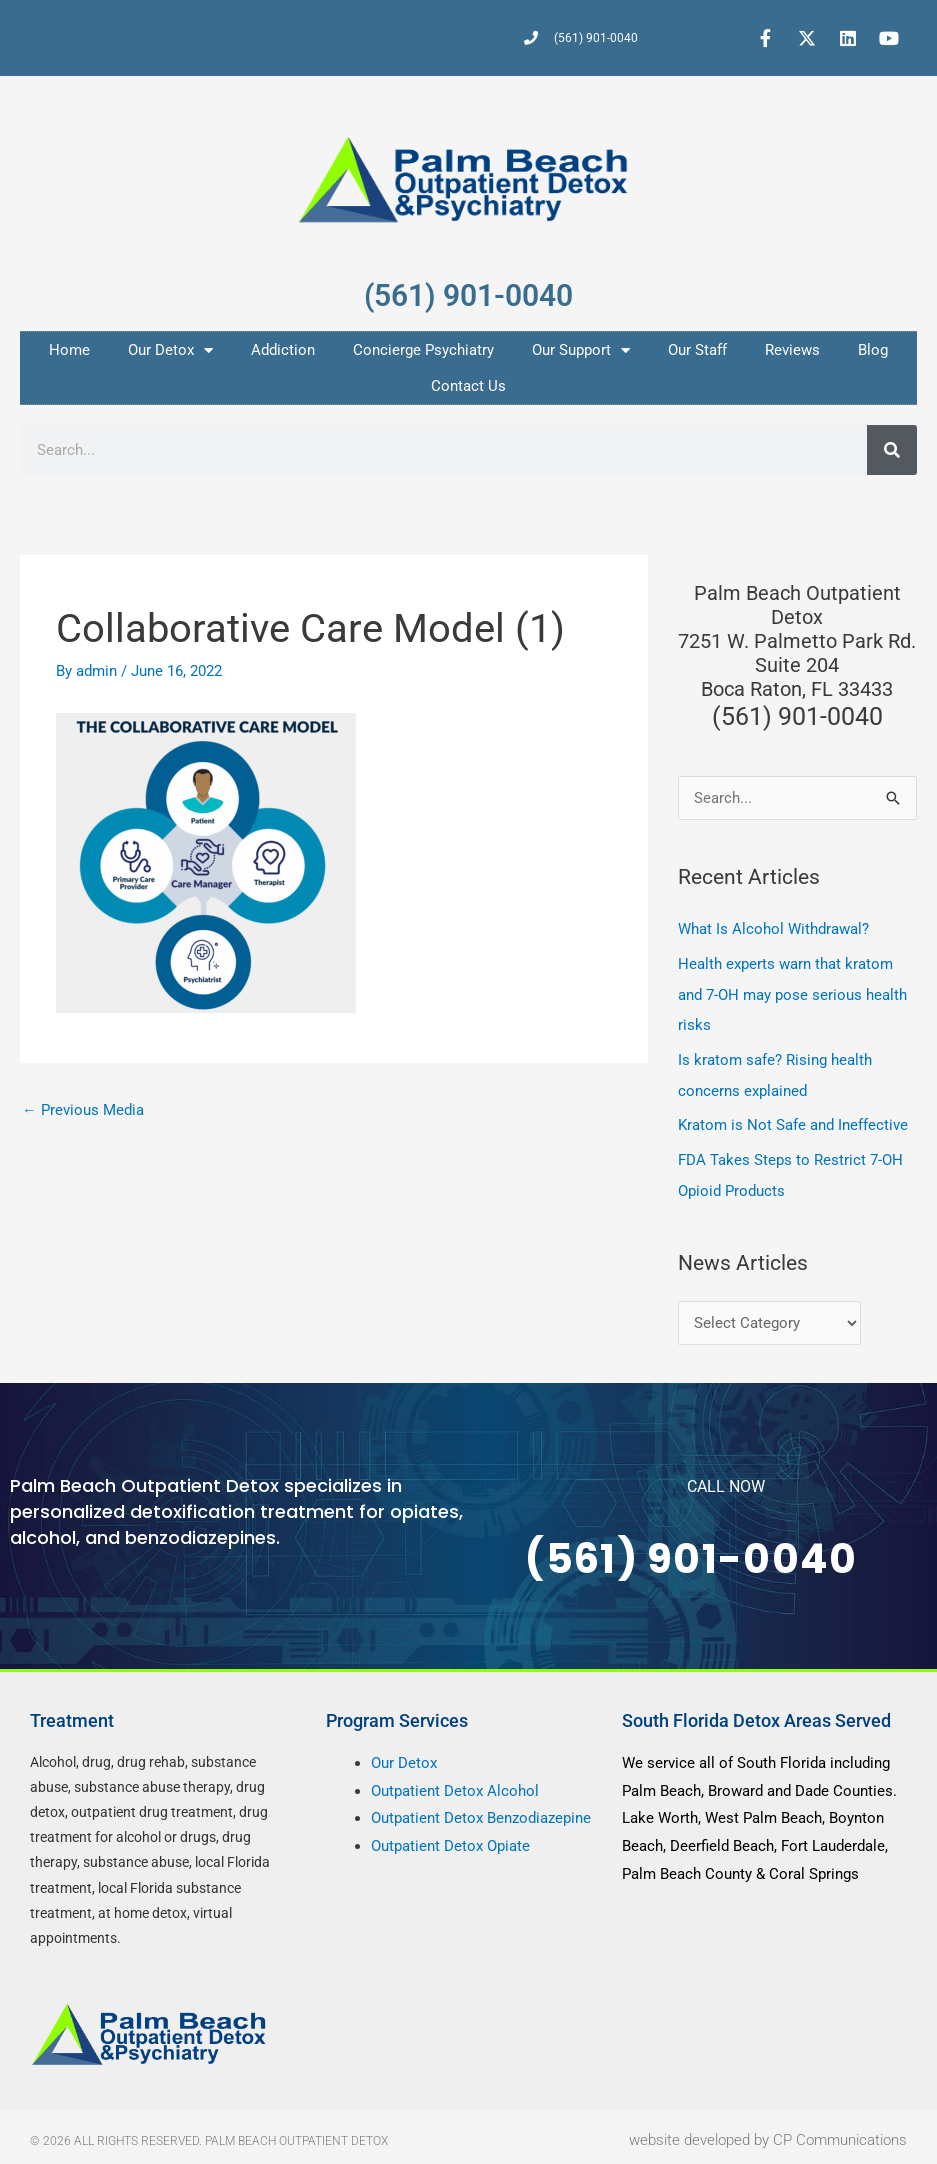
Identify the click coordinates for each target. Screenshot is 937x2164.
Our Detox (170, 350)
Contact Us (468, 386)
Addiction (283, 350)
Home (69, 350)
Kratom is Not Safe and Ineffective (793, 1121)
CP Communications (840, 2133)
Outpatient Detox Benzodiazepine (481, 1812)
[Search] (892, 450)
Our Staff (697, 350)
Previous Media (83, 1110)
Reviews (792, 350)
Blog (873, 350)
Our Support (581, 350)
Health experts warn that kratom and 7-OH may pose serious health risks (792, 993)
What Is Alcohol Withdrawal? (773, 929)
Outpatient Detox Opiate (450, 1839)
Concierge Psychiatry (423, 350)
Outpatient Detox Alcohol (455, 1784)
